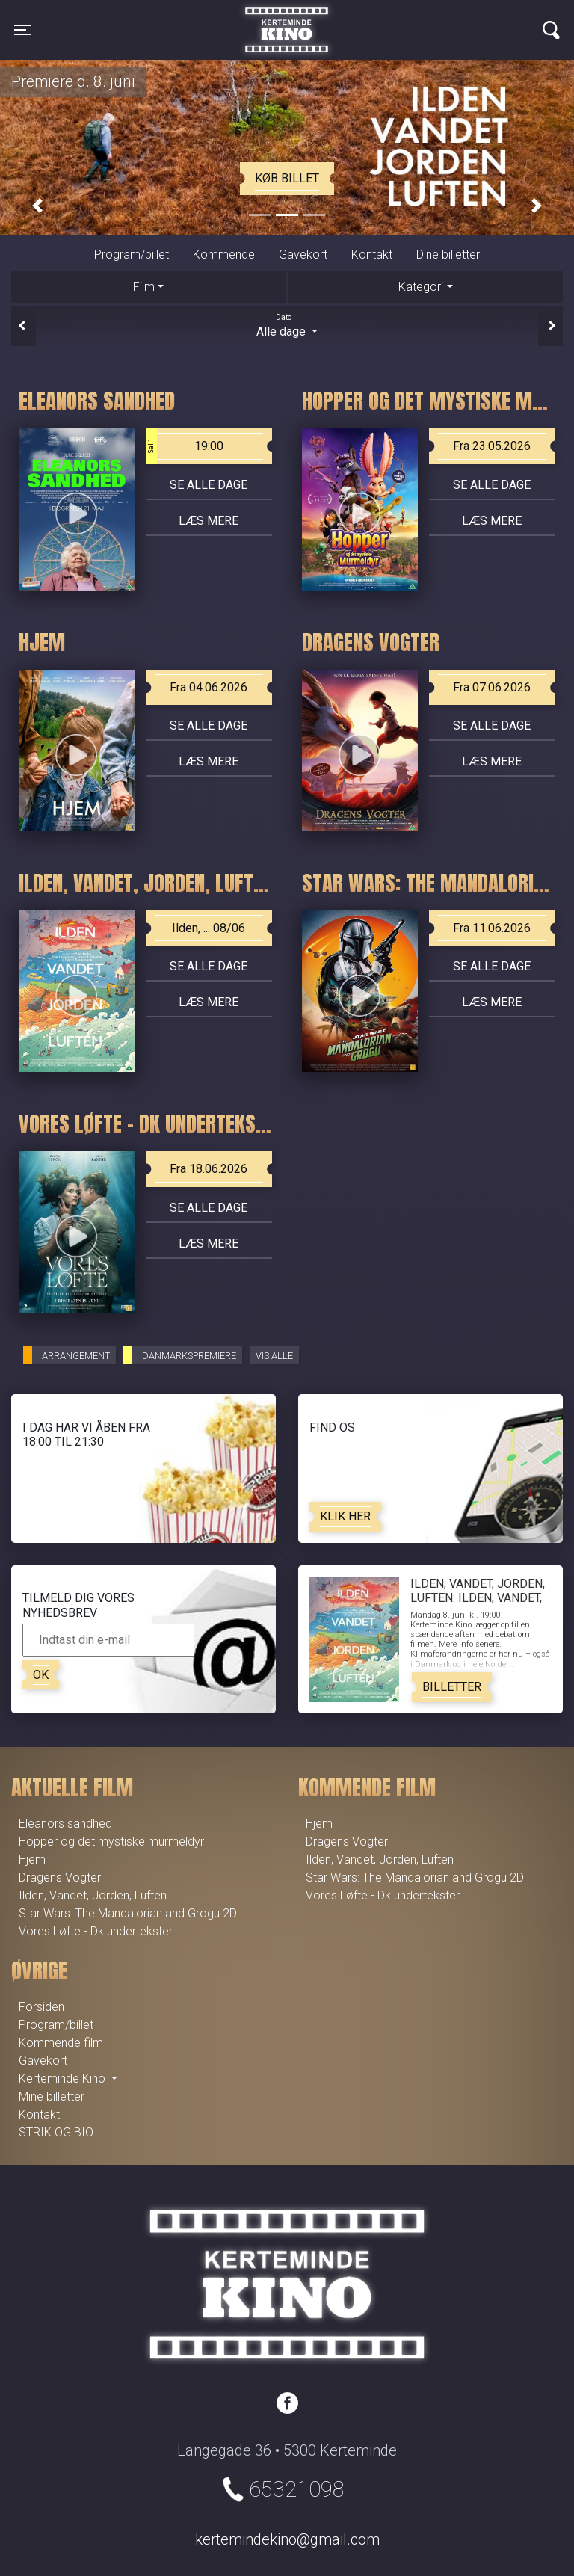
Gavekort (303, 254)
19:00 (184, 446)
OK (41, 1675)
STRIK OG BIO (56, 2132)
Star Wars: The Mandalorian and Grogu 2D (128, 1913)
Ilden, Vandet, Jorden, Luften (93, 1895)
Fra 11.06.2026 (492, 928)
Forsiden (41, 2007)
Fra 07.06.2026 (492, 687)
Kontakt (371, 254)
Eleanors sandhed (65, 1824)
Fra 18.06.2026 (208, 1169)
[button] (37, 206)
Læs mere (208, 521)
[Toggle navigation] (22, 30)
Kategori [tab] (420, 287)
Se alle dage (208, 485)
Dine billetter (448, 254)
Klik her (345, 1516)
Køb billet (287, 178)
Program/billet (131, 254)
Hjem (32, 1859)
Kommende (224, 254)
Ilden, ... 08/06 (208, 928)
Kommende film (61, 2043)
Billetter (451, 1687)
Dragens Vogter (60, 1877)
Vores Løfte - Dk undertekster (96, 1931)
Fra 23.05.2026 (492, 446)
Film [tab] (144, 287)
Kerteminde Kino (287, 19)
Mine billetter (51, 2096)
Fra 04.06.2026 (208, 687)
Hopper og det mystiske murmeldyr (111, 1841)
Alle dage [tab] (287, 325)
